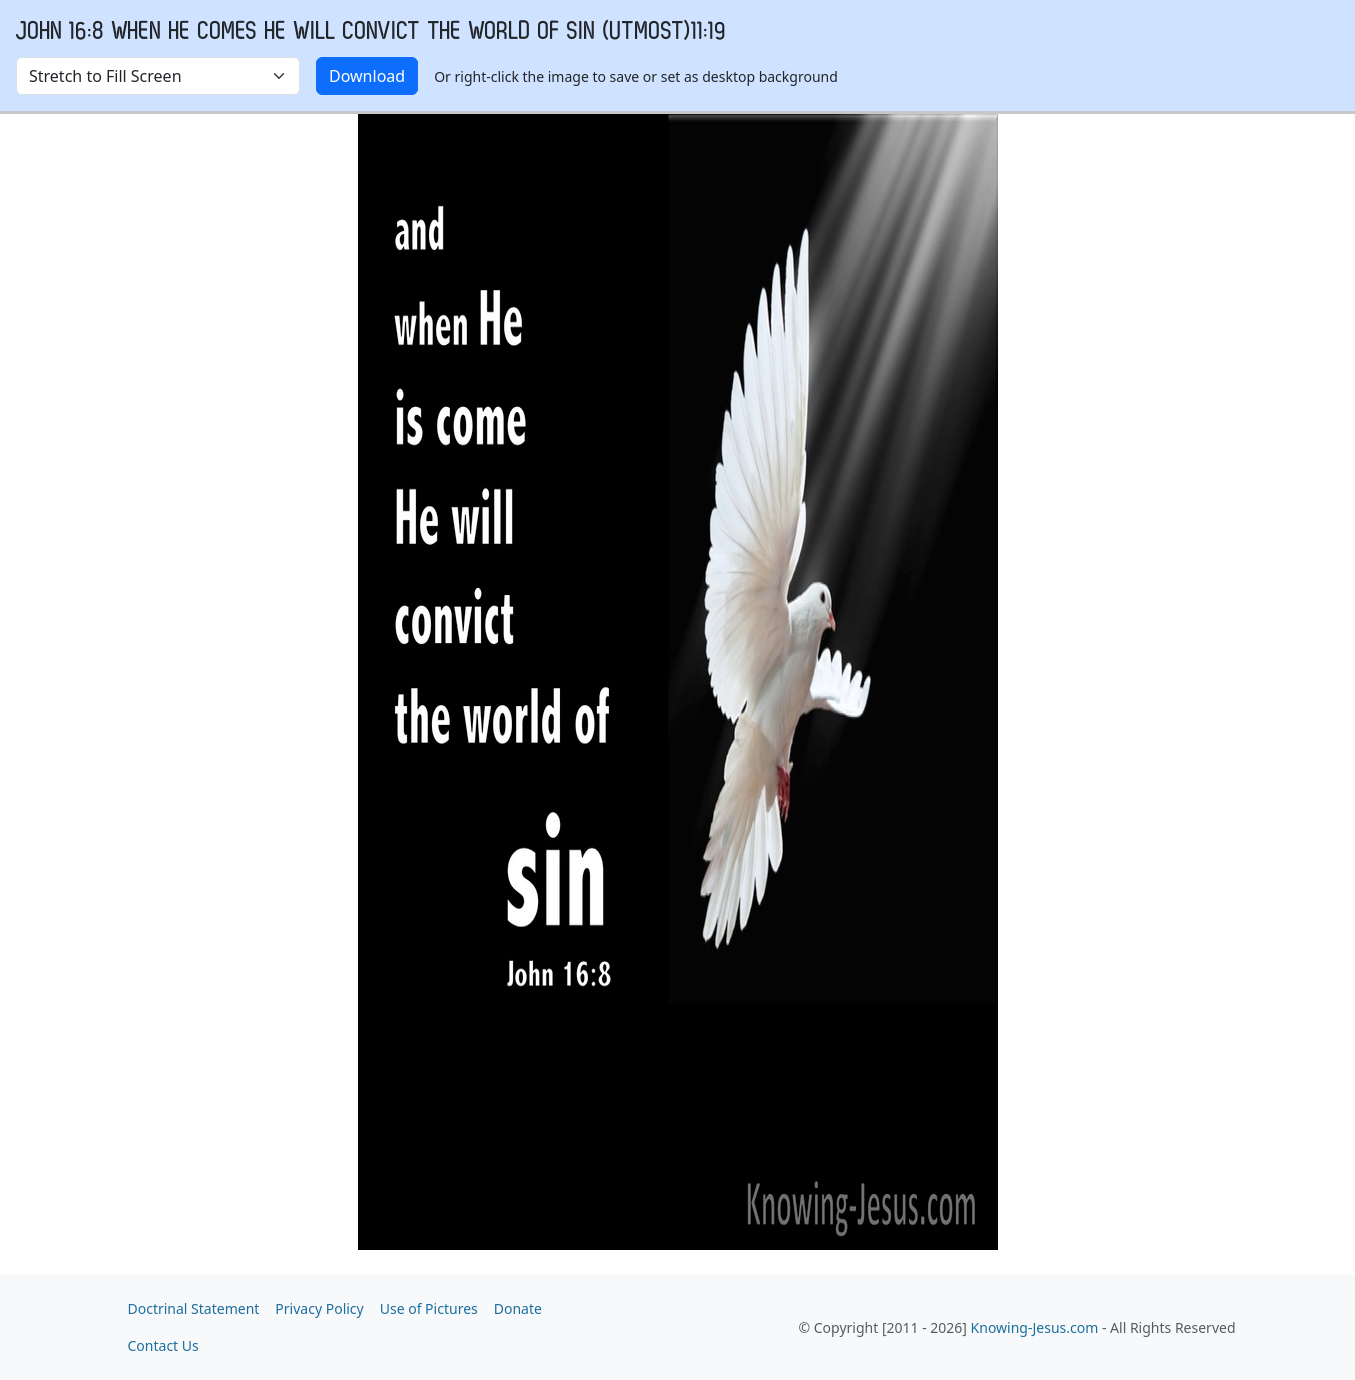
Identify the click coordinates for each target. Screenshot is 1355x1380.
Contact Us (163, 1345)
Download (367, 76)
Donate (518, 1308)
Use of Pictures (429, 1308)
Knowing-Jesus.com (1035, 1327)
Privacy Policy (319, 1308)
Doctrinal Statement (194, 1308)
